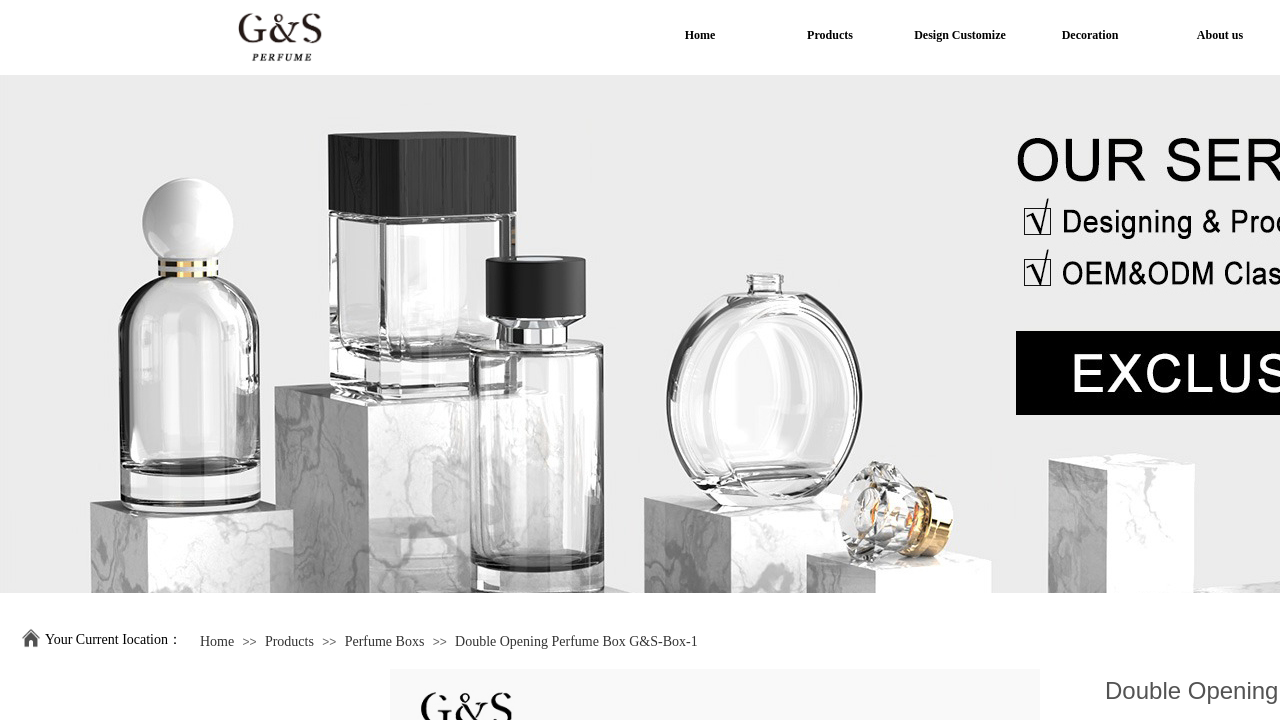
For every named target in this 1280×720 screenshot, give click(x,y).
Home (217, 641)
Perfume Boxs (385, 641)
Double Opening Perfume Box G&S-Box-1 (576, 641)
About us (1220, 35)
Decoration (1090, 35)
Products (289, 641)
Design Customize (960, 35)
